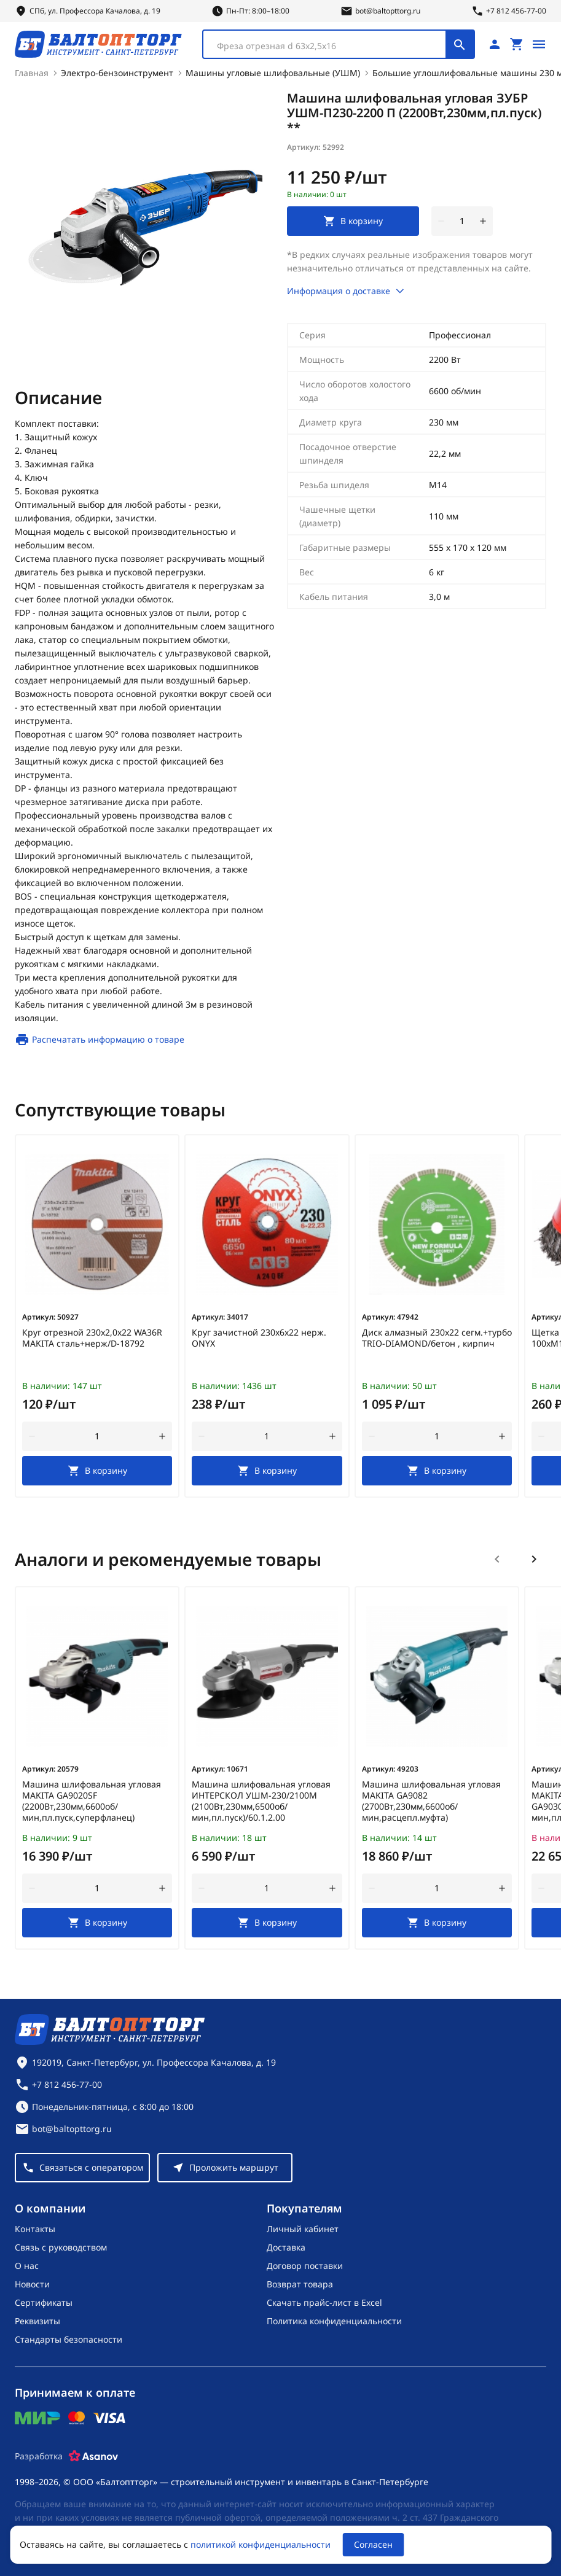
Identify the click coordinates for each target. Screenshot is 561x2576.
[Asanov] (93, 2456)
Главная (32, 73)
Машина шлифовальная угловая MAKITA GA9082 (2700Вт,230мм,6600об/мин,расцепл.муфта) (431, 1801)
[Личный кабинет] (494, 44)
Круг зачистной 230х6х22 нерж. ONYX (259, 1338)
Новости (32, 2284)
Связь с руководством (61, 2247)
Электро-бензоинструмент (117, 73)
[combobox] (338, 44)
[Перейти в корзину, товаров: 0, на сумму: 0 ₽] (516, 44)
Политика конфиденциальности (334, 2321)
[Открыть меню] (539, 44)
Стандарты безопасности (68, 2339)
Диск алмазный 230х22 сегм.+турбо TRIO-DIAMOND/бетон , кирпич (437, 1338)
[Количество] (462, 221)
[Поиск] (459, 44)
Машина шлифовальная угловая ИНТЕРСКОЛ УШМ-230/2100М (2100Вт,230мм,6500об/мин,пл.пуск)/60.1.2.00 (261, 1801)
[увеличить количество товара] (483, 221)
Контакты (35, 2229)
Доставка (286, 2247)
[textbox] (330, 46)
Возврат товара (300, 2284)
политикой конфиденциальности (260, 2544)
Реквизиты (37, 2321)
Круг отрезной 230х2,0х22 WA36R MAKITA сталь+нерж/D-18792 (92, 1338)
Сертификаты (44, 2302)
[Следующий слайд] (534, 1559)
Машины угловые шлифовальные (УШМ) (273, 73)
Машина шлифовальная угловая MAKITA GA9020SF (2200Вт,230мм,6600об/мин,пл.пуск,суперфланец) (91, 1801)
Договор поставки (305, 2265)
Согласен (373, 2544)
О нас (27, 2265)
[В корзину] (97, 1470)
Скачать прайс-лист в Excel (324, 2302)
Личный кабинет (303, 2229)
